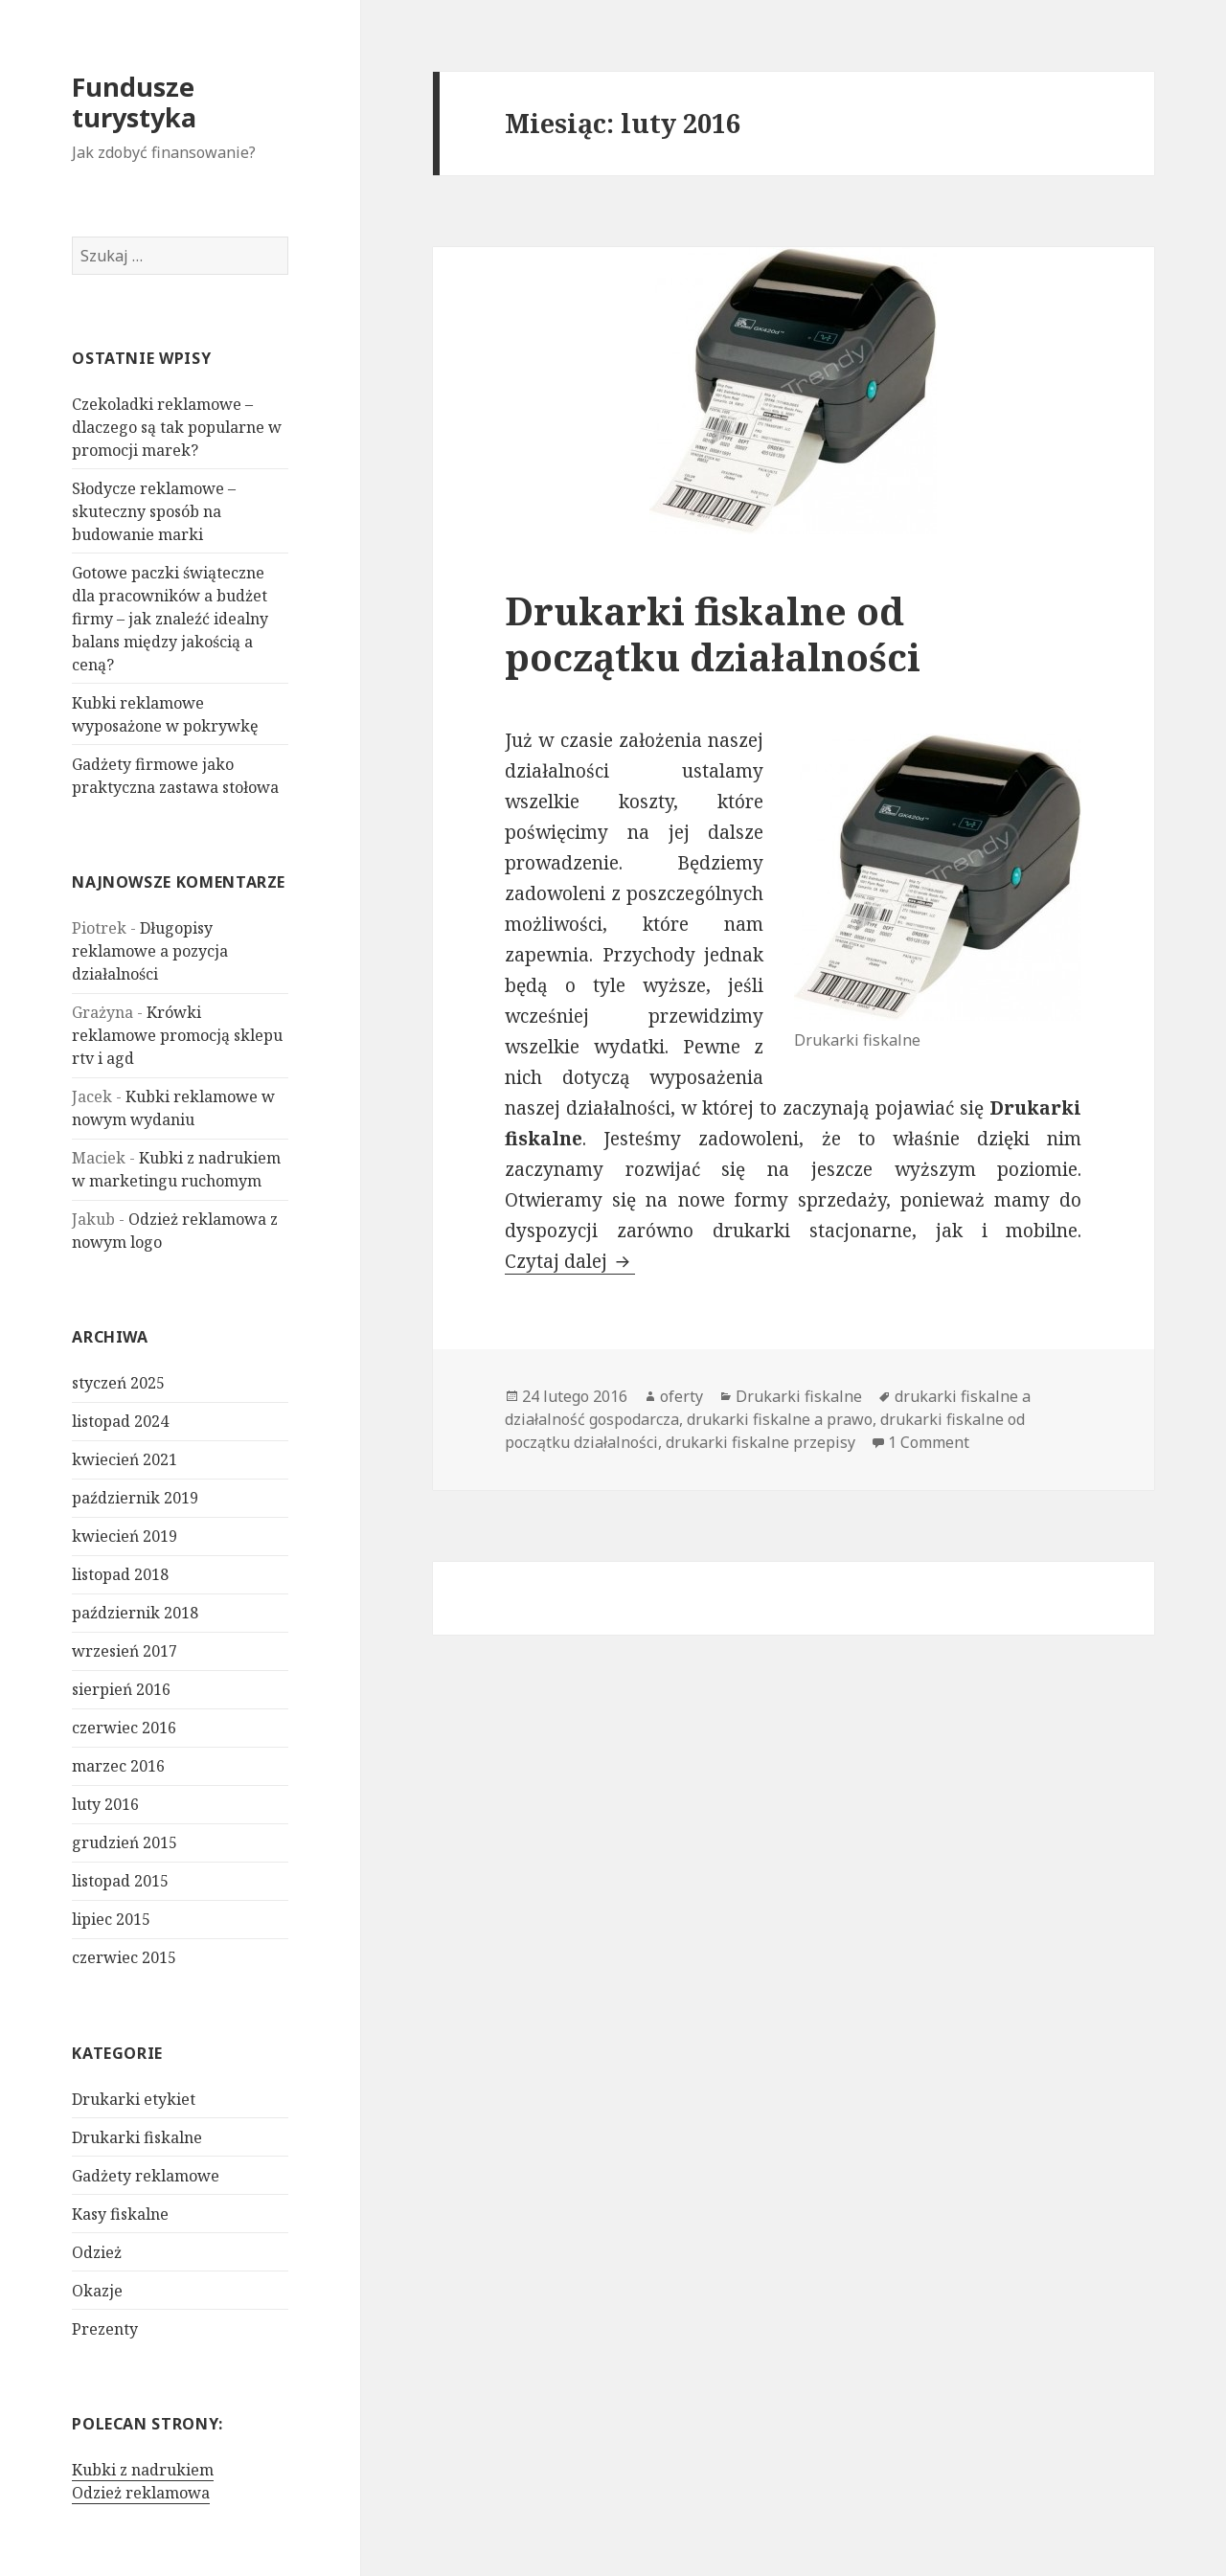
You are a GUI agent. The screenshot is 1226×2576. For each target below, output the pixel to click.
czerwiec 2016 (124, 1727)
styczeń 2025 (118, 1382)
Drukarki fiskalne (137, 2137)
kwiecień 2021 (124, 1459)
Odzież (97, 2252)
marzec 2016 (118, 1765)
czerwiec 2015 (124, 1957)
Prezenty (105, 2328)
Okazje (97, 2290)
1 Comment (928, 1442)
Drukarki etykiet (133, 2099)
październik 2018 (135, 1612)
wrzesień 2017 (124, 1650)
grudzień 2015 (124, 1842)
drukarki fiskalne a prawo (780, 1419)
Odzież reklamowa (141, 2492)
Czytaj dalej (570, 1261)
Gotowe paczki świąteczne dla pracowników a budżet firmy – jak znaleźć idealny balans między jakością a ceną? (170, 618)
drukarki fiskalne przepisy (760, 1442)
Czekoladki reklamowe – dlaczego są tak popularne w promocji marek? (177, 427)
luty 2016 (105, 1804)
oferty (681, 1396)
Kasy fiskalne (120, 2214)
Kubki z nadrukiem (143, 2469)
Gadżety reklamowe (145, 2175)
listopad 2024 (120, 1421)
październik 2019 (135, 1497)
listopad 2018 (120, 1574)
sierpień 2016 (121, 1689)
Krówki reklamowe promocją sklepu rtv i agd (177, 1035)
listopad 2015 (120, 1880)
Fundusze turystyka (134, 102)
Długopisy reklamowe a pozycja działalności (150, 950)
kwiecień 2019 (124, 1536)
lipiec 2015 (111, 1919)
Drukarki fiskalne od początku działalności (712, 633)
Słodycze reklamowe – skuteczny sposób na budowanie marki (154, 511)
